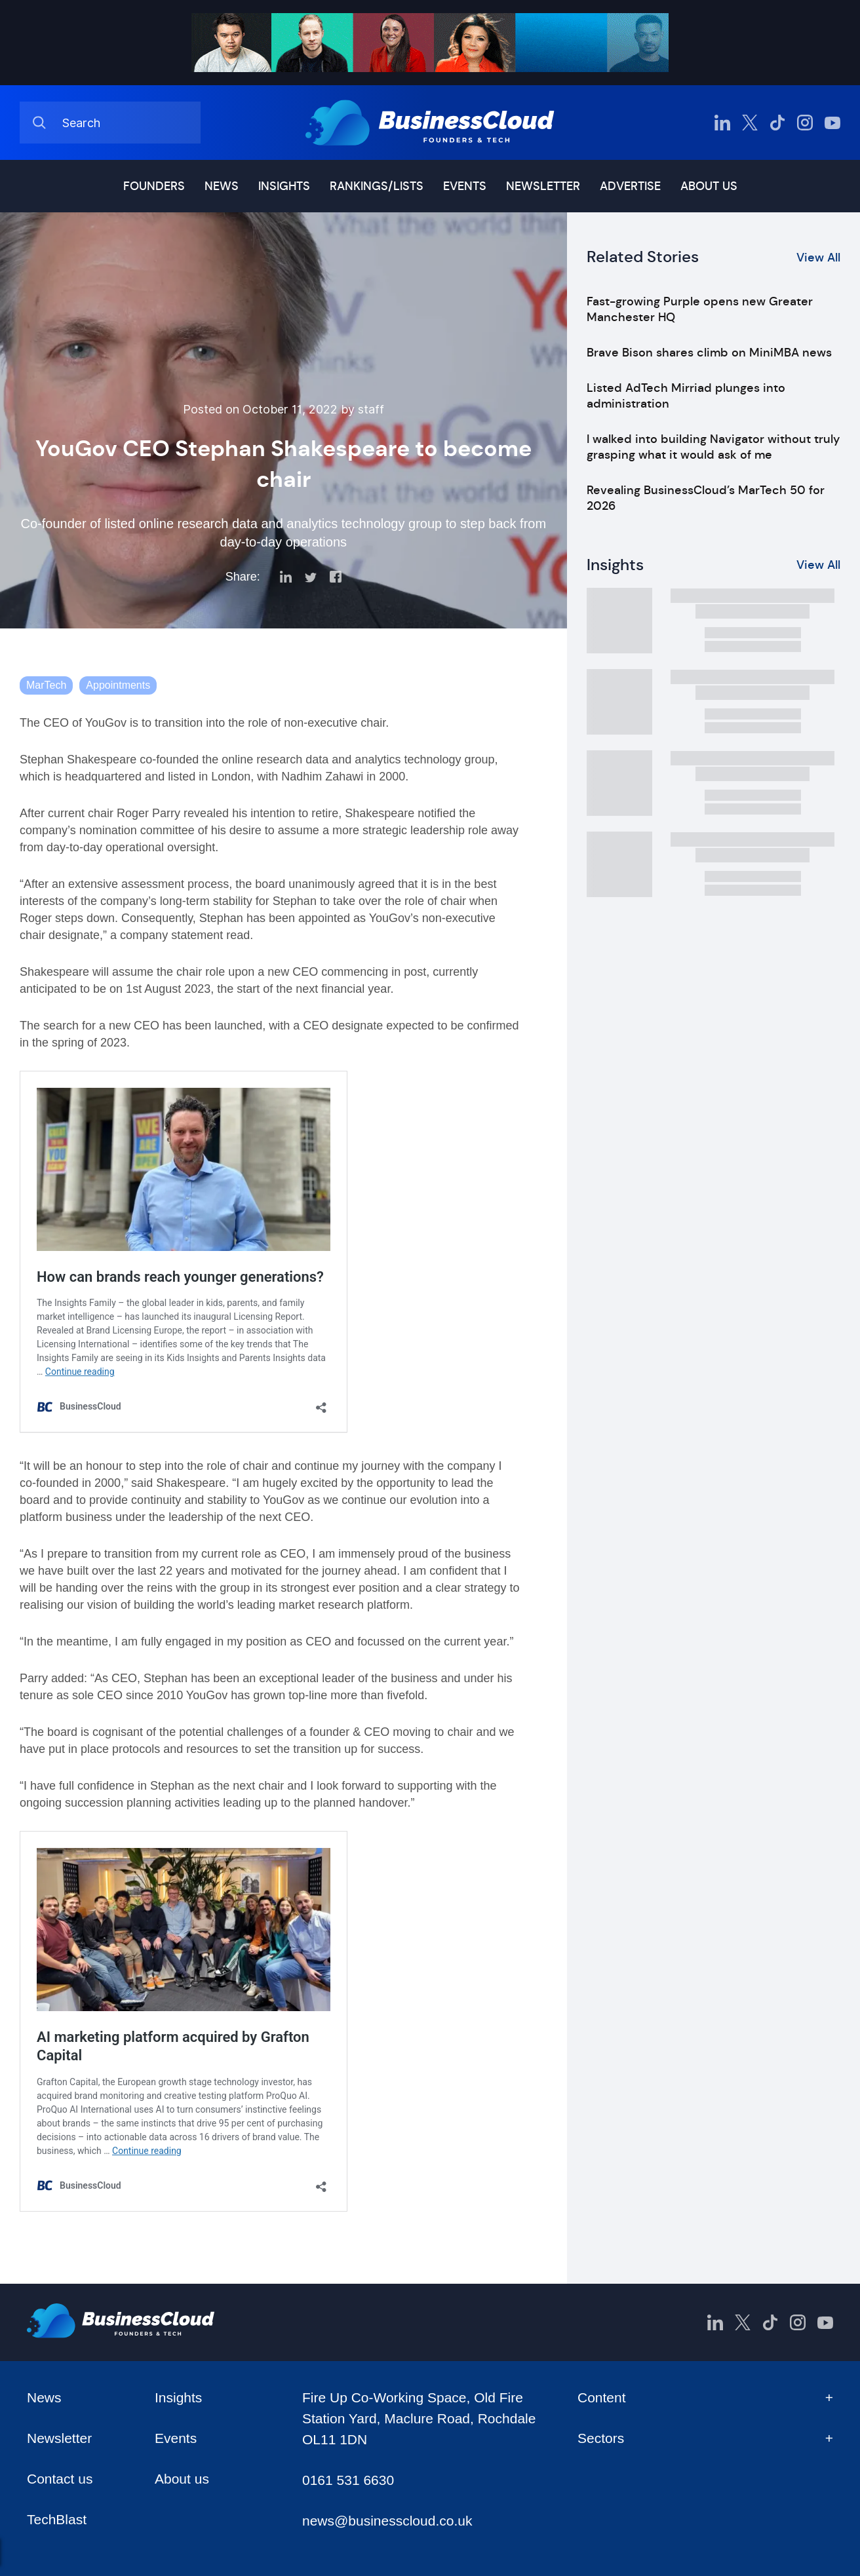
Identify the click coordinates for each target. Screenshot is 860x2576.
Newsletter (543, 186)
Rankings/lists (376, 186)
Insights (284, 186)
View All (818, 257)
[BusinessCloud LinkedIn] (722, 122)
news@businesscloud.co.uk (387, 2520)
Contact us (59, 2478)
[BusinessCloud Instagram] (805, 122)
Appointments (118, 685)
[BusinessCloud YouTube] (832, 122)
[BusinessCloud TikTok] (777, 122)
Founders (154, 186)
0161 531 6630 (348, 2480)
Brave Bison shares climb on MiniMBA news (709, 352)
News (222, 186)
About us (708, 186)
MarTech (46, 685)
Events (464, 186)
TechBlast (57, 2519)
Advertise (630, 186)
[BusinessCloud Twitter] (750, 122)
